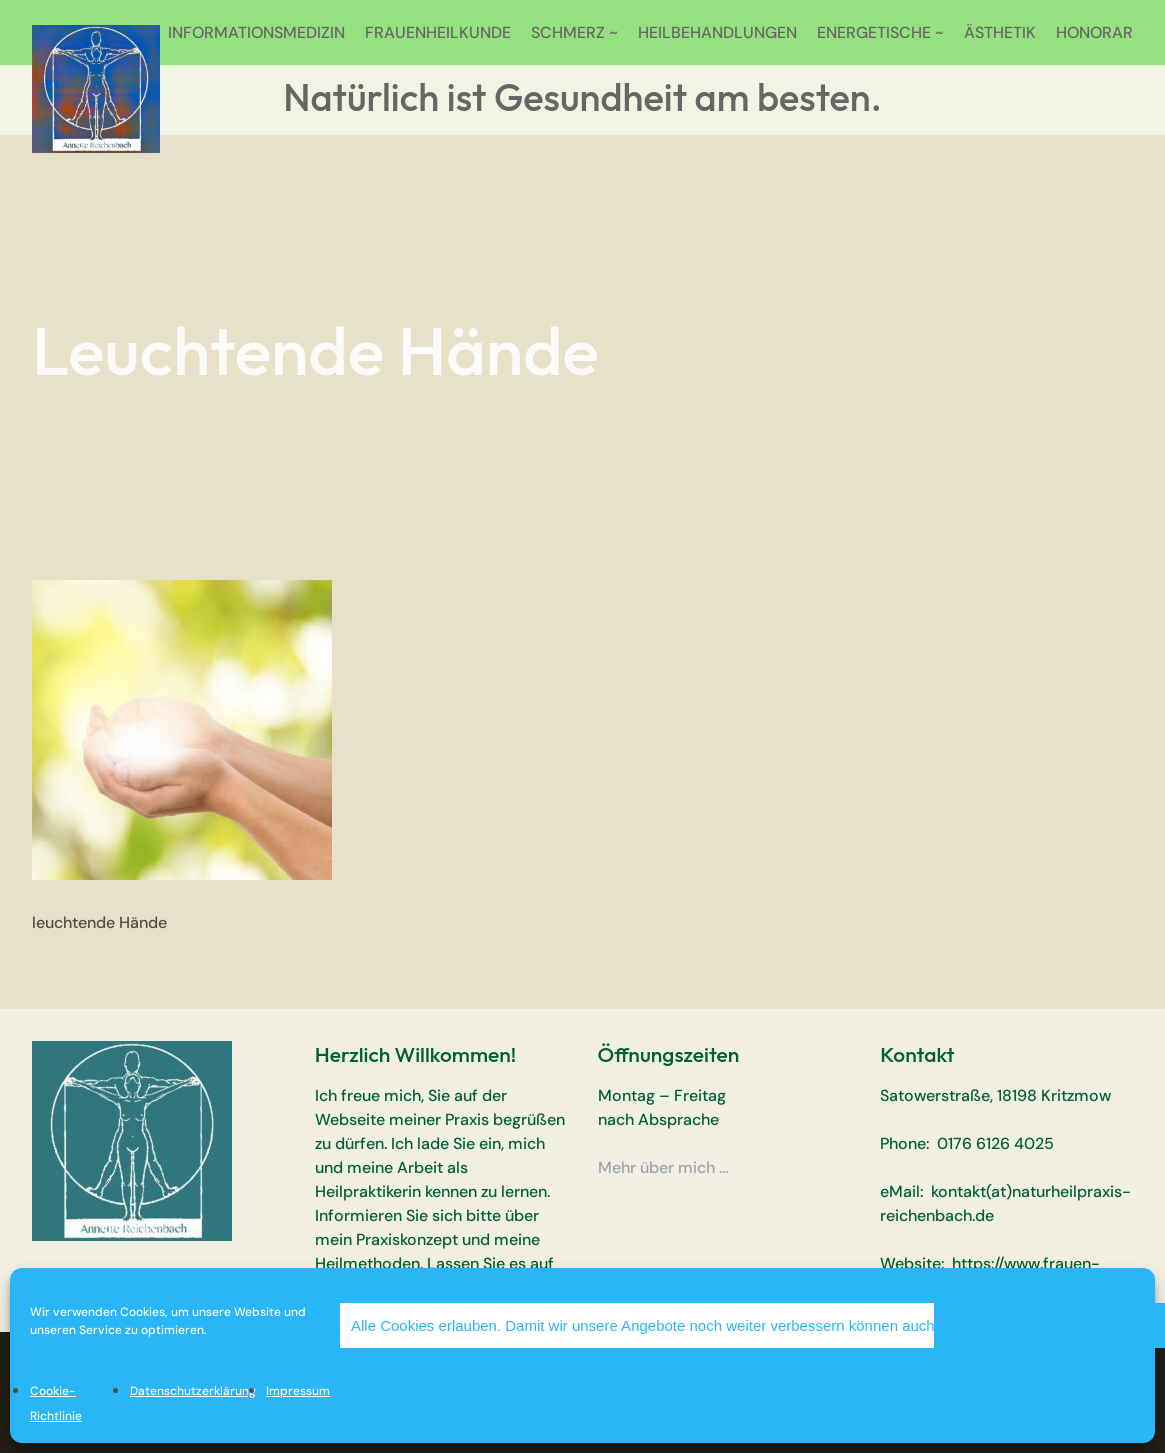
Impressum (298, 1391)
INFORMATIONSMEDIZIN (256, 32)
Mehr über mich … (663, 1167)
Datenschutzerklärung (193, 1391)
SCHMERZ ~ (574, 32)
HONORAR (1094, 32)
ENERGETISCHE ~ (880, 32)
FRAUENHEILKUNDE (438, 32)
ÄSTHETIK (1000, 32)
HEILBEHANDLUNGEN (717, 32)
